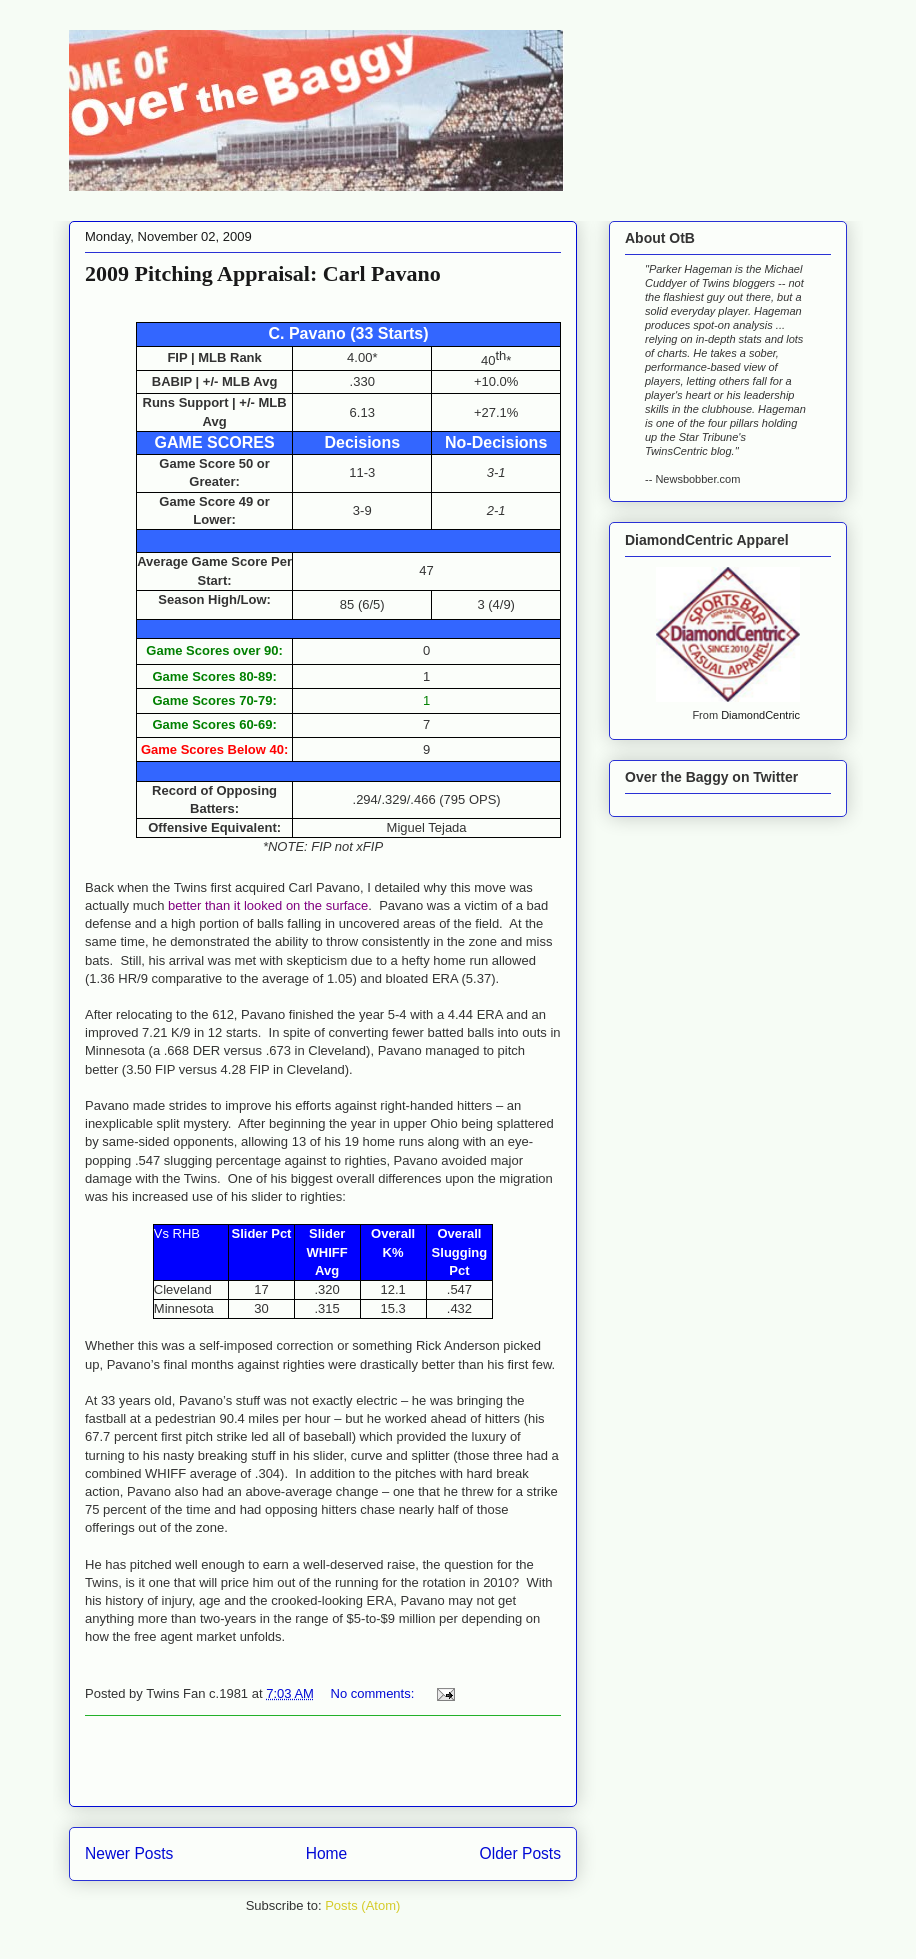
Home (327, 1853)
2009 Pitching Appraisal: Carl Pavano (263, 273)
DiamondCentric (760, 715)
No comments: (374, 1693)
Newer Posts (129, 1853)
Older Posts (520, 1853)
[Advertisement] (323, 1761)
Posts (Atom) (362, 1905)
